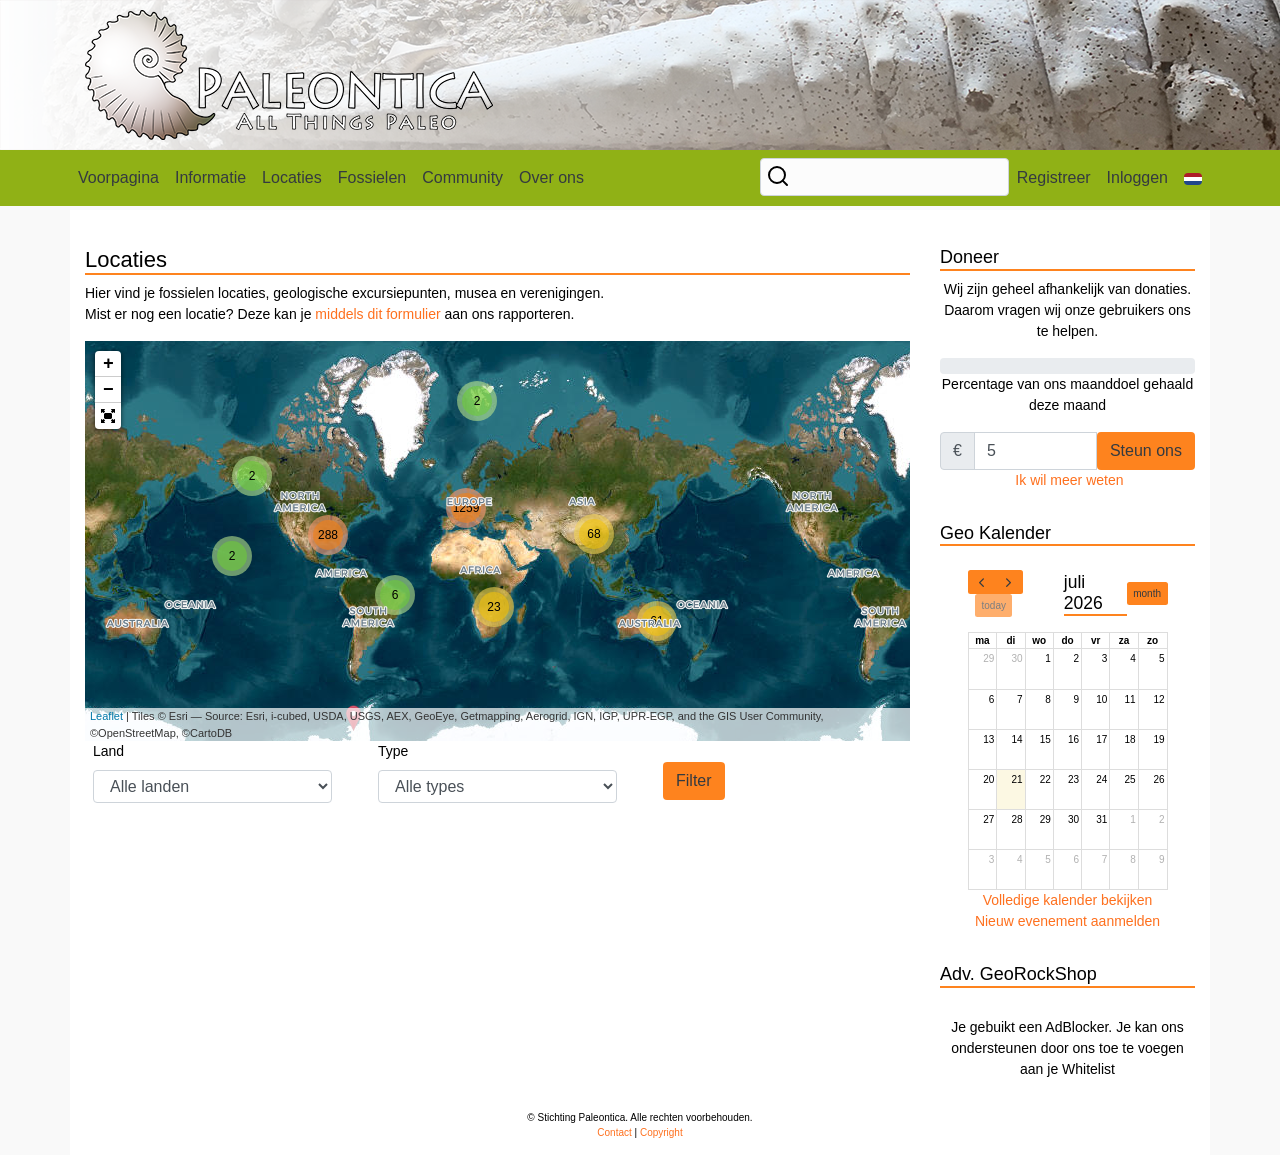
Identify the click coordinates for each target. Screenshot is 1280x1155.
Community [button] (462, 177)
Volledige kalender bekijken (1068, 900)
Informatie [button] (210, 177)
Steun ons (1146, 450)
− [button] (108, 390)
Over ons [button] (551, 177)
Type (393, 751)
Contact (614, 1132)
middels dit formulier (377, 314)
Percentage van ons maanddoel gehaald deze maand (1067, 383)
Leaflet (106, 716)
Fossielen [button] (372, 177)
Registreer (1054, 177)
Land (108, 751)
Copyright (661, 1132)
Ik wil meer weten (1069, 480)
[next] (1009, 582)
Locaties (292, 177)
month (1147, 593)
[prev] (982, 582)
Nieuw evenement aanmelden (1067, 921)
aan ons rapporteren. (508, 314)
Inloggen (1137, 177)
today (994, 605)
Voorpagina (118, 177)
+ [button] (108, 364)
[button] (1193, 178)
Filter (694, 780)
